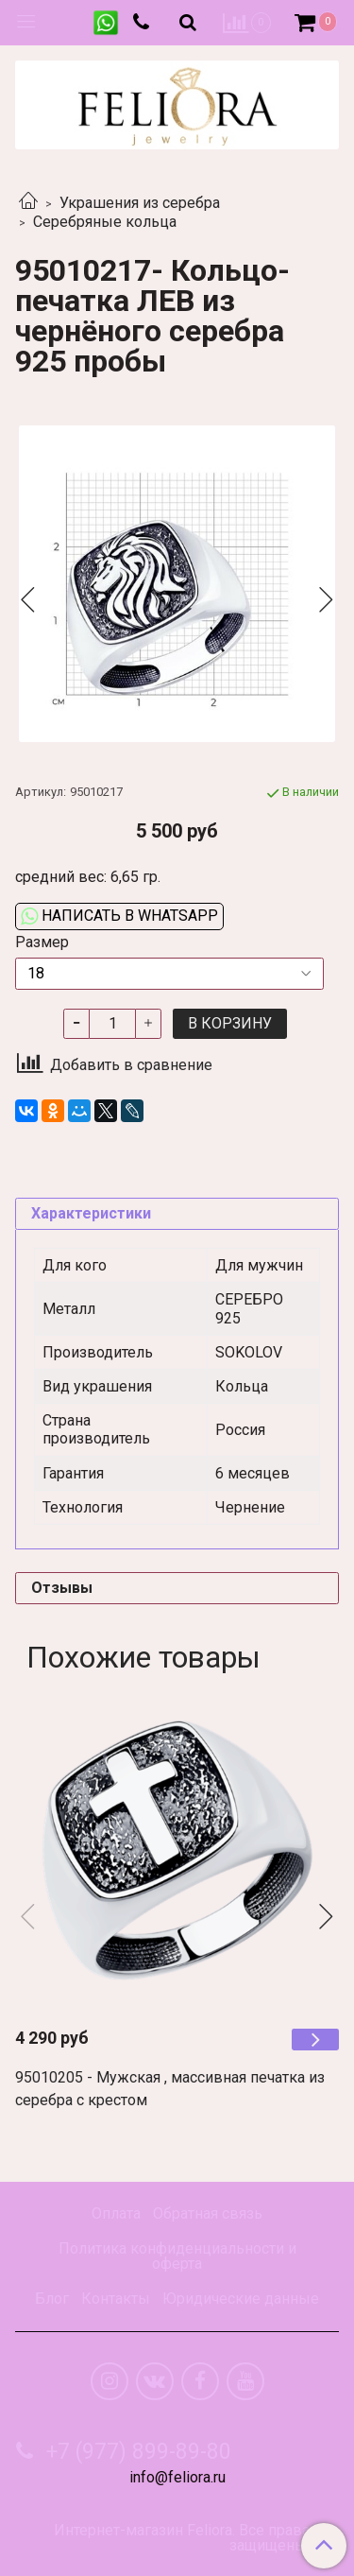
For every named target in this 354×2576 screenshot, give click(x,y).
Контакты (115, 2299)
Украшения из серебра (139, 203)
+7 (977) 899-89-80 (136, 2451)
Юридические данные (240, 2299)
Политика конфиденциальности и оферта (177, 2256)
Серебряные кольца (105, 222)
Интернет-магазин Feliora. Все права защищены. (182, 2538)
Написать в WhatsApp (119, 916)
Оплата (116, 2213)
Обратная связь (207, 2213)
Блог (52, 2299)
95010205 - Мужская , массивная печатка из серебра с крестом (170, 2088)
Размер (42, 942)
